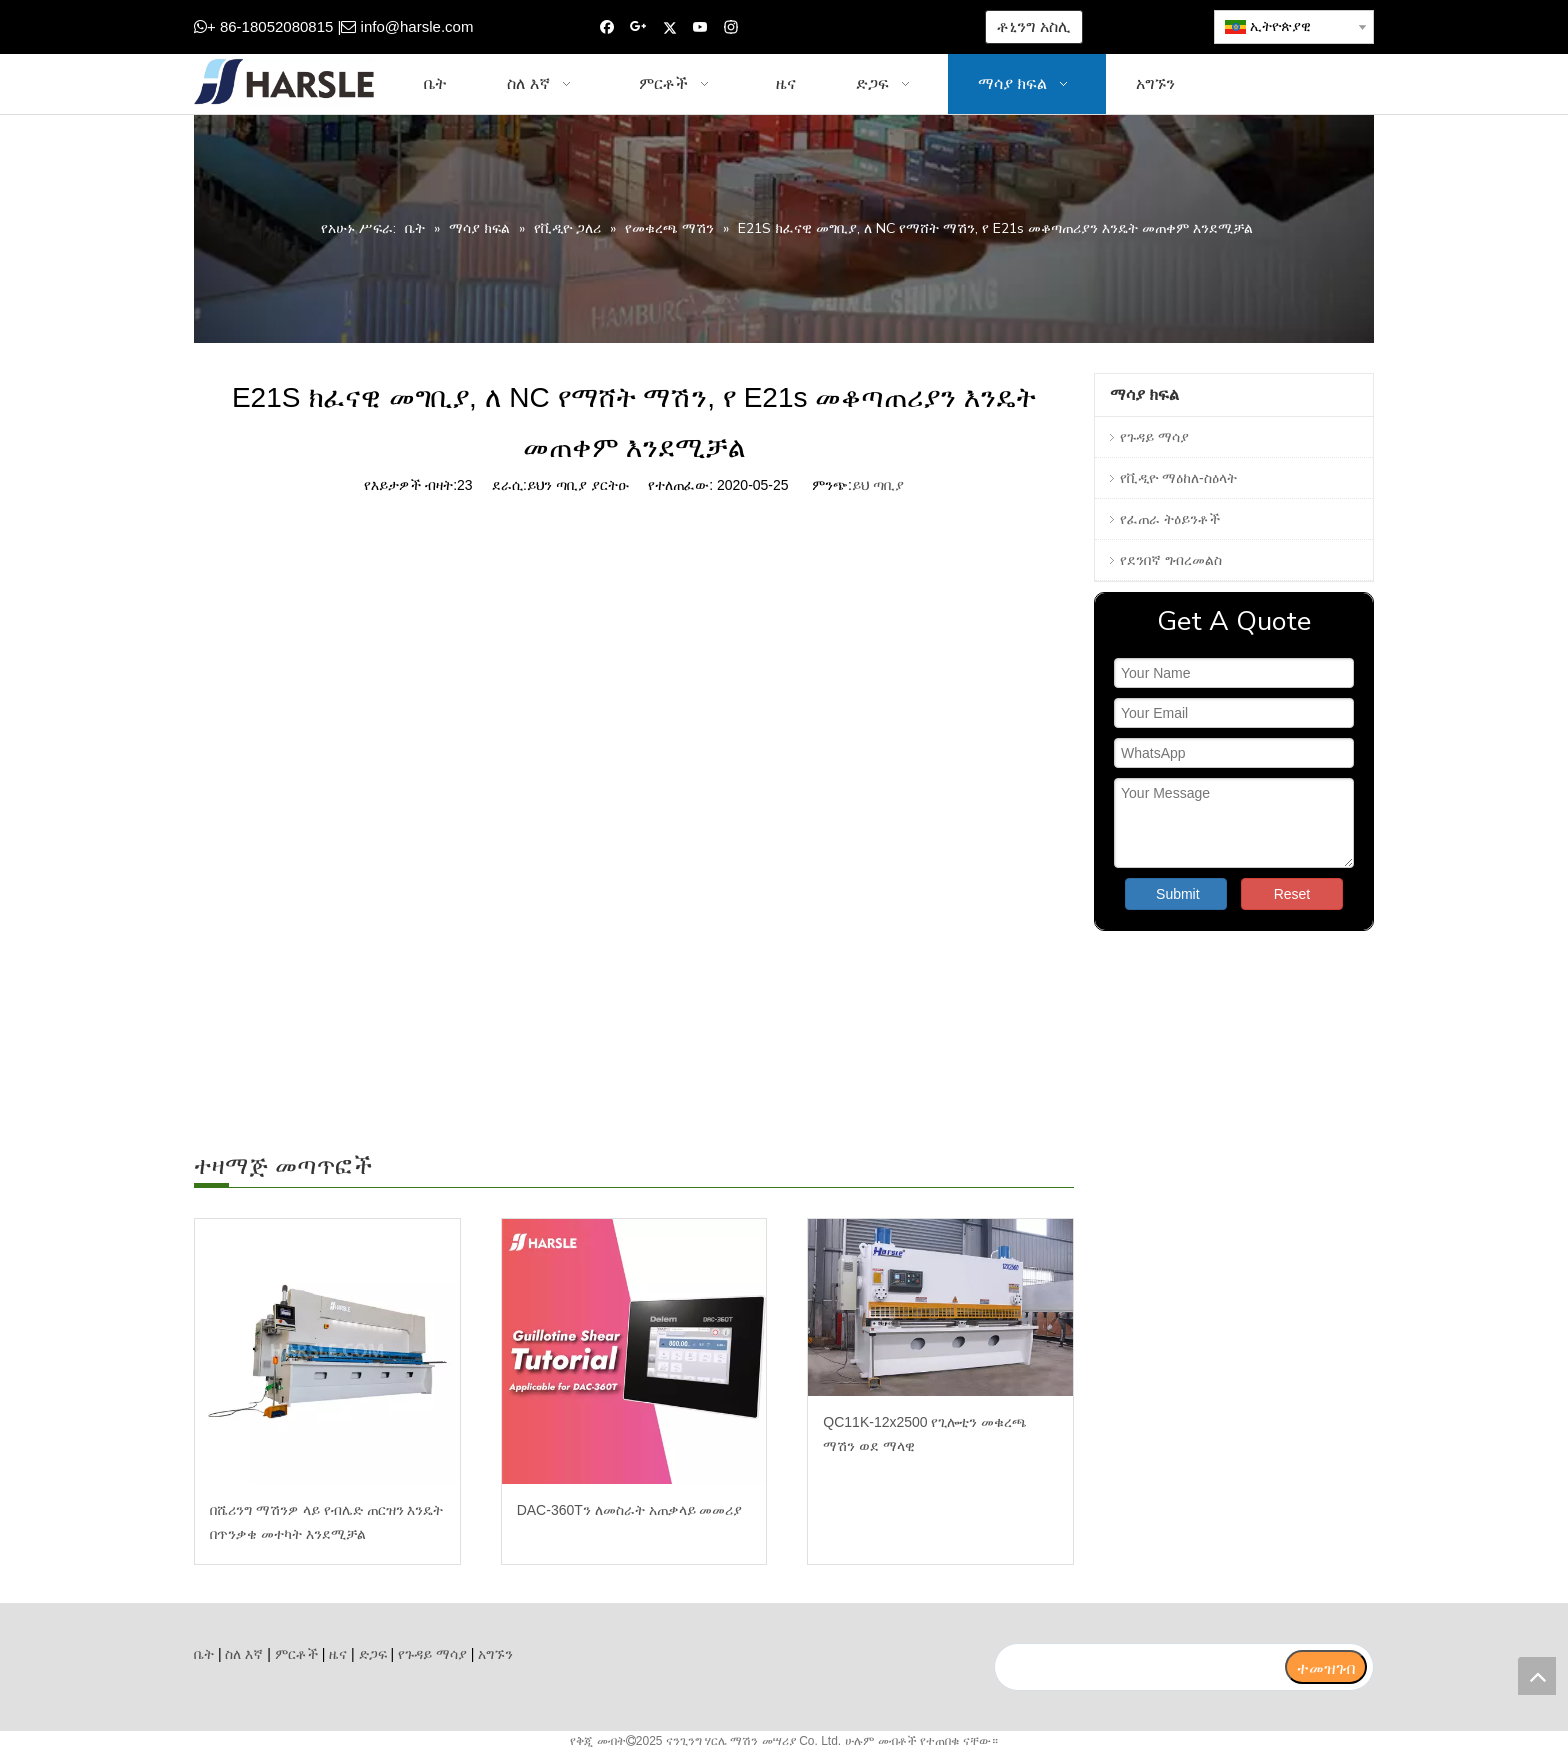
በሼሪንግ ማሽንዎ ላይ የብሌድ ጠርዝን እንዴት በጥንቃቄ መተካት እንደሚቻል (326, 1522)
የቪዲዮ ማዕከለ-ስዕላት (1178, 478)
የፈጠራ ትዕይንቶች (1170, 519)
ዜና (338, 1654)
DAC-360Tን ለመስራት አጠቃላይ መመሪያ (630, 1510)
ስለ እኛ (244, 1654)
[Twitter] (669, 27)
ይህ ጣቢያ (878, 485)
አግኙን (495, 1654)
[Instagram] (731, 27)
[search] (1139, 1667)
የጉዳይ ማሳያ (1154, 437)
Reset (1292, 894)
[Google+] (638, 27)
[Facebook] (607, 27)
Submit (1178, 894)
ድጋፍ (373, 1654)
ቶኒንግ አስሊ (1033, 26)
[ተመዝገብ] (1326, 1667)
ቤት (204, 1654)
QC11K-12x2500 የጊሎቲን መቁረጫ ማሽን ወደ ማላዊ (925, 1434)
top (1537, 1676)
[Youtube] (700, 27)
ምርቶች (296, 1654)
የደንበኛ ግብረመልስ (1171, 560)
